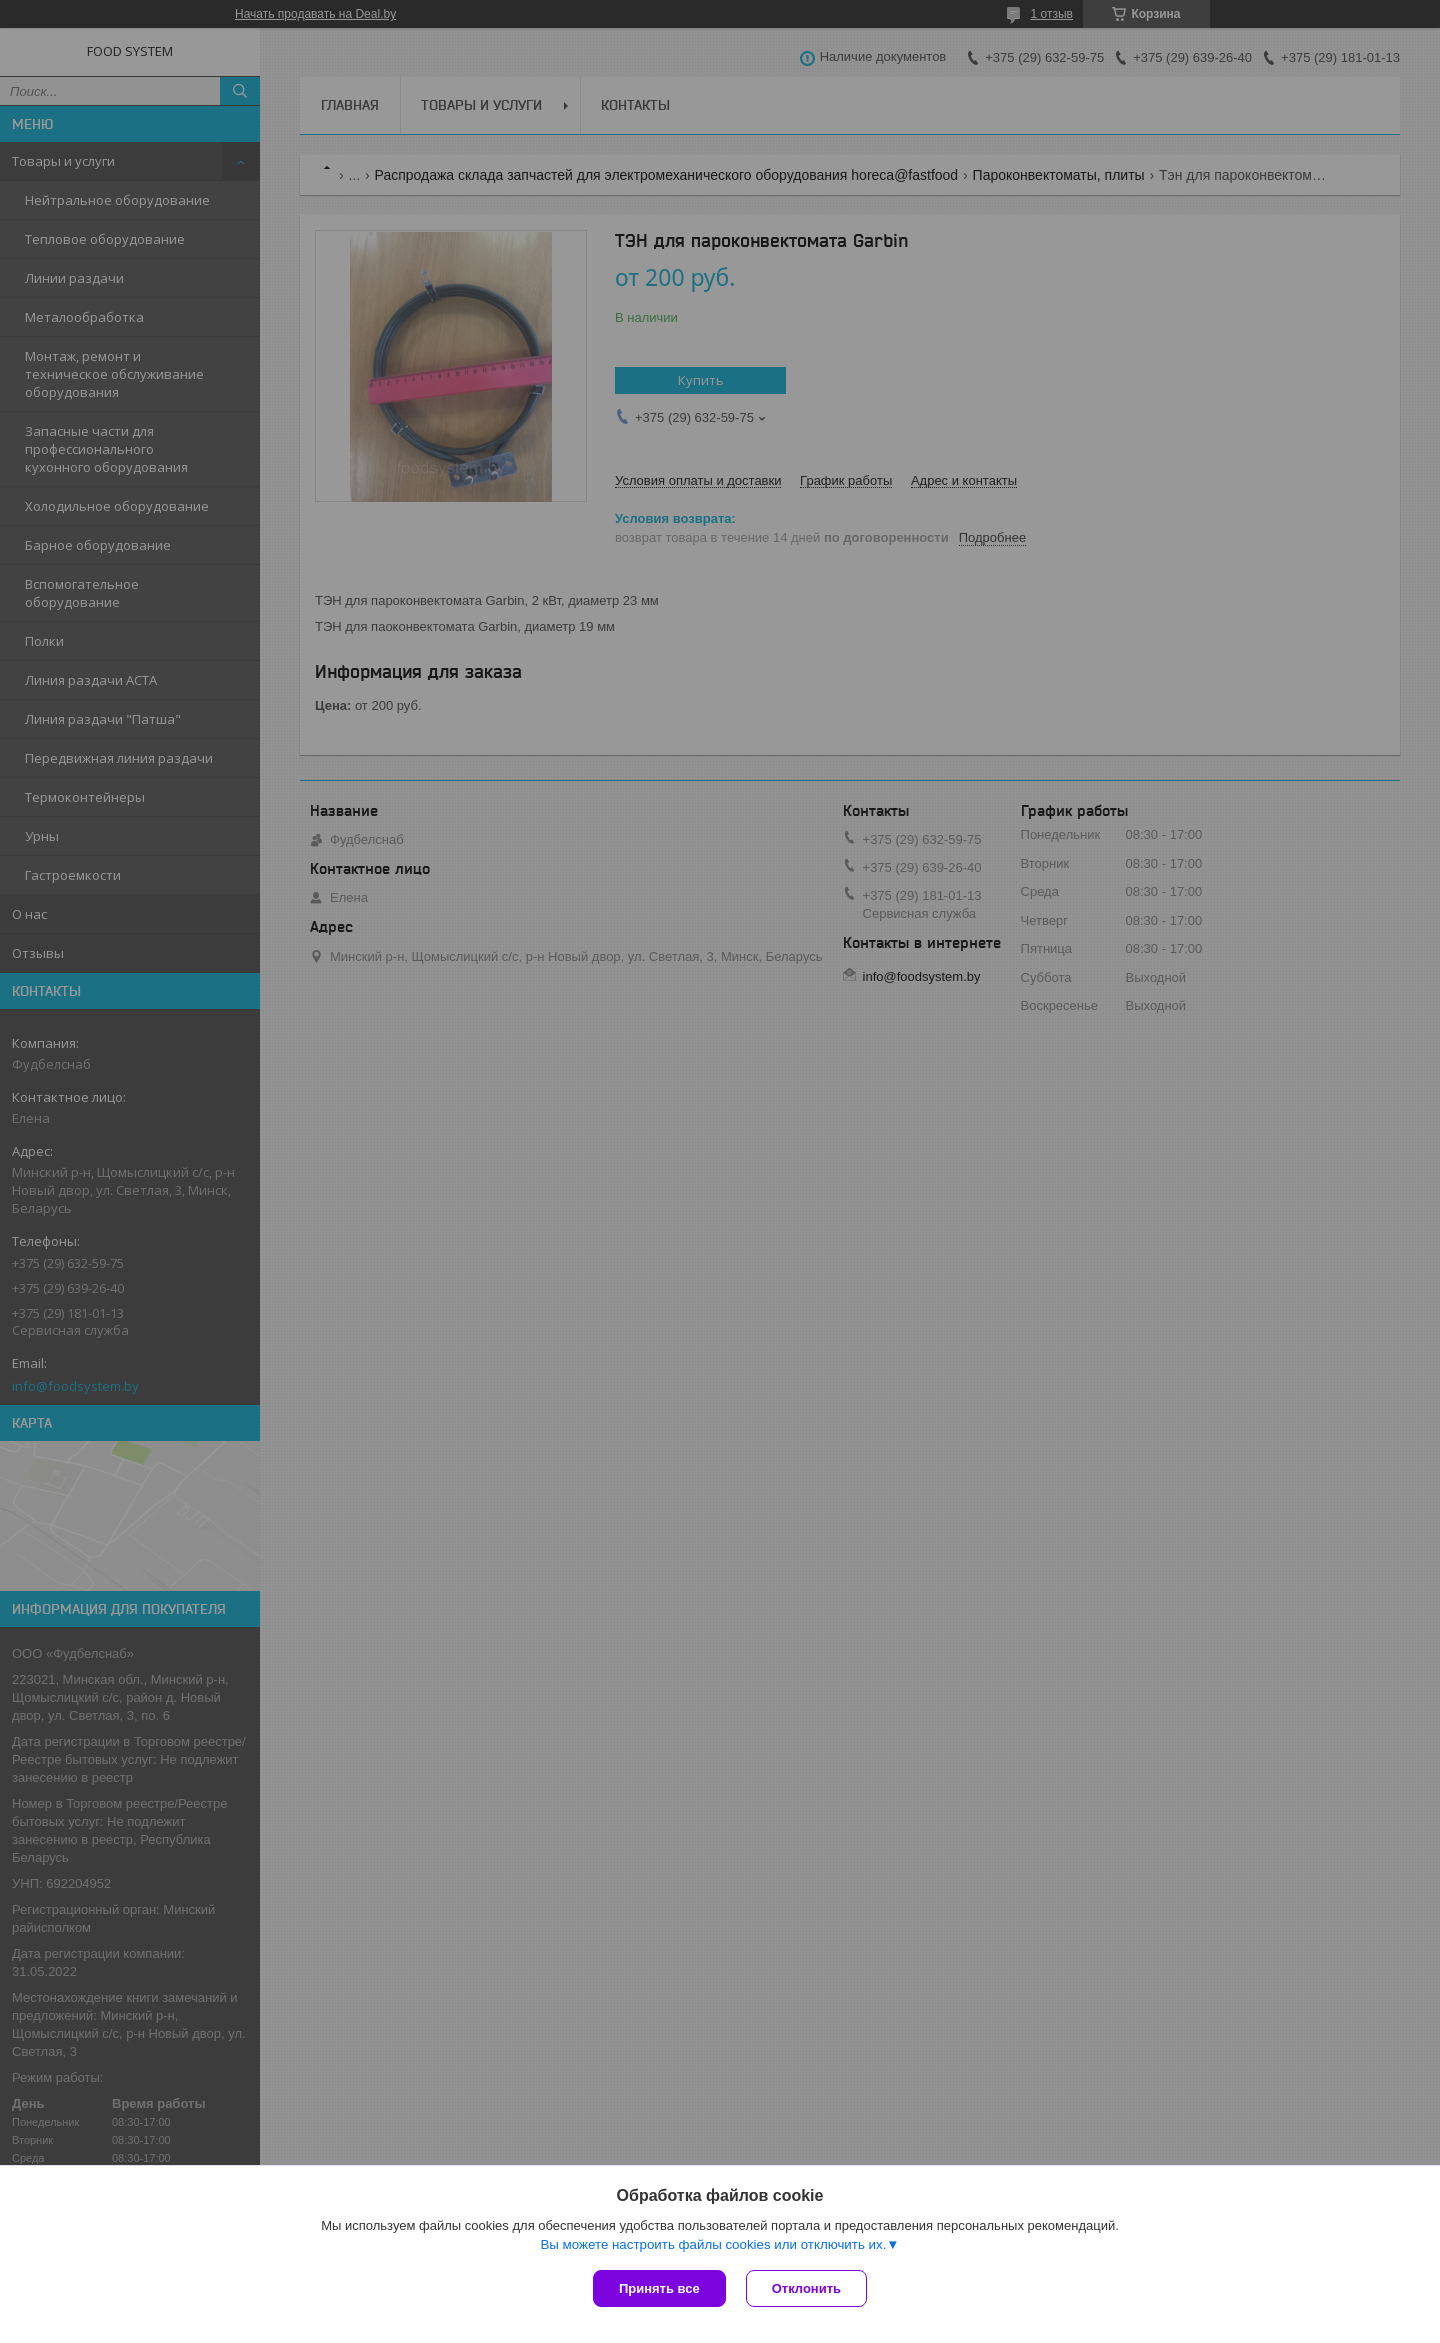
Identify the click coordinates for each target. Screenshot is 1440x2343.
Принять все (659, 2288)
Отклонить (806, 2288)
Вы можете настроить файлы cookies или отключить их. (713, 2244)
